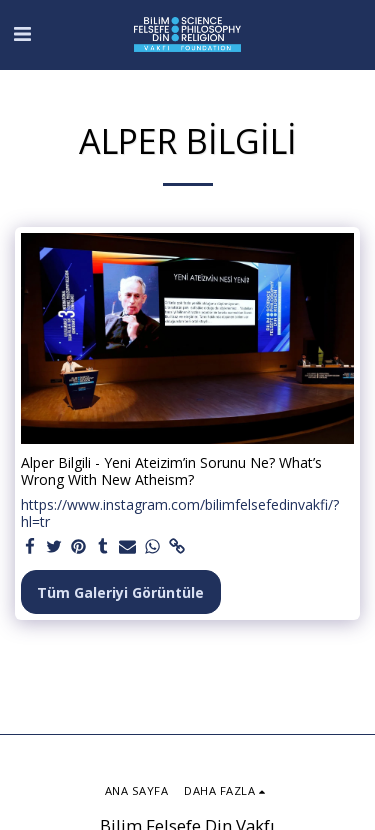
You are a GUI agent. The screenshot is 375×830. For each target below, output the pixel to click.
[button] (22, 33)
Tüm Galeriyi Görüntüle (120, 592)
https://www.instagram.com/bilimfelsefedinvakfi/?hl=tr (180, 513)
